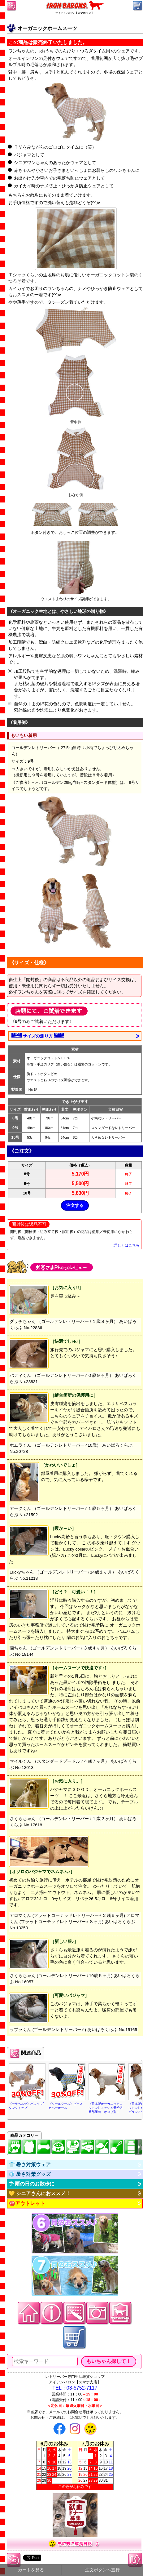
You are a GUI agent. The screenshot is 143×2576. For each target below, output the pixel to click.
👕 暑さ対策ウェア (30, 2164)
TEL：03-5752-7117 (75, 2388)
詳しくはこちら (127, 1245)
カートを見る (31, 2570)
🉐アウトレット (27, 2203)
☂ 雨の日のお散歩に (31, 2183)
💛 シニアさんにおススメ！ (40, 2193)
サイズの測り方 (37, 1035)
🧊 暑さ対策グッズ (30, 2174)
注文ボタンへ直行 (102, 2570)
